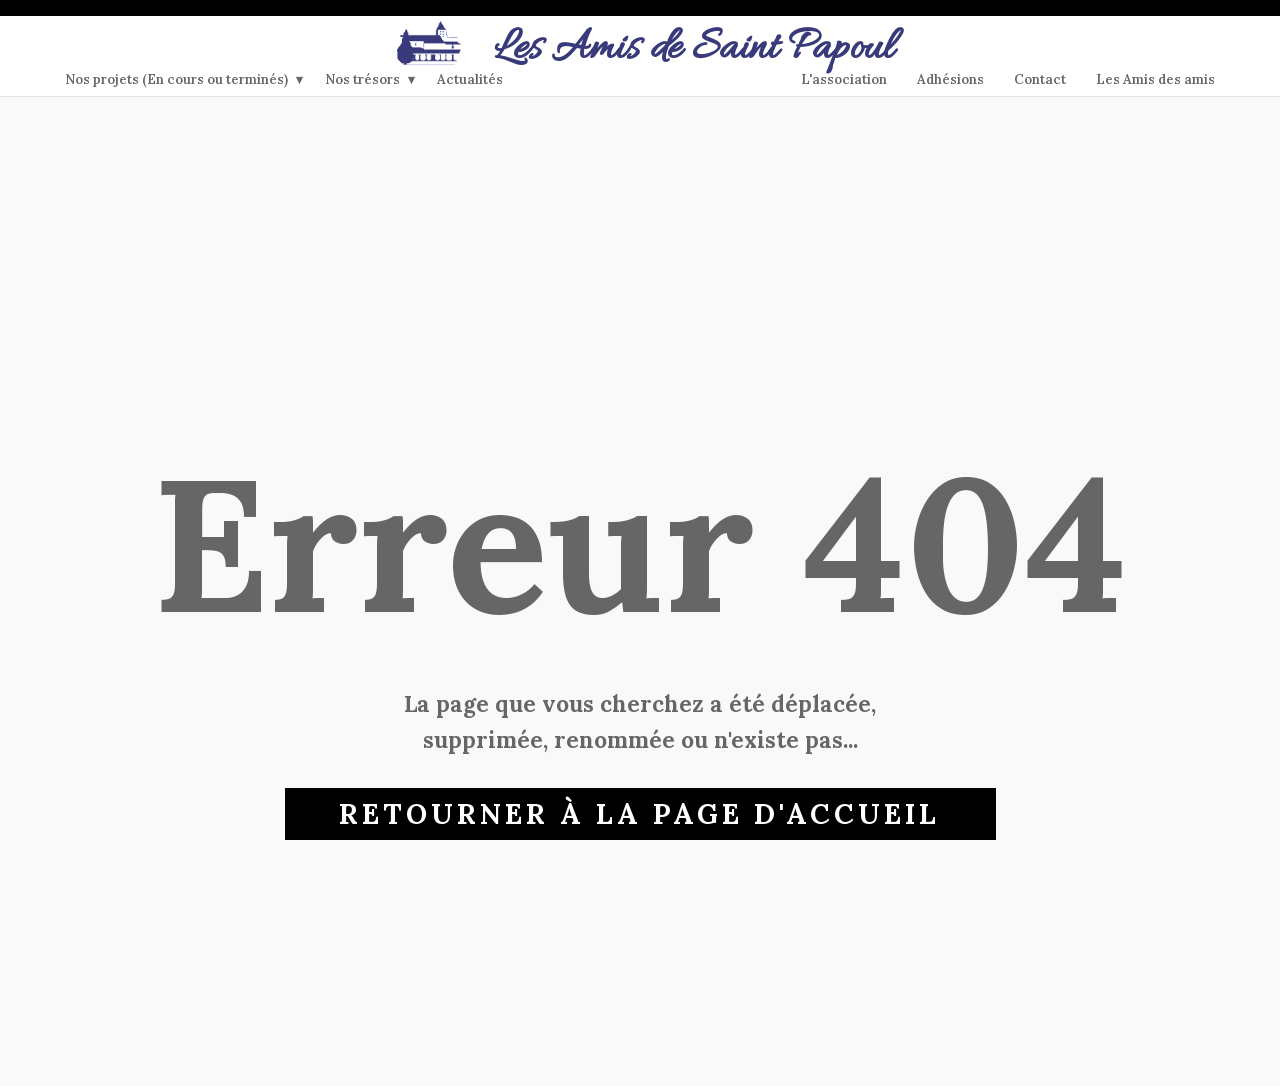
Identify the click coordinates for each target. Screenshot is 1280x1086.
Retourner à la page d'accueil (639, 814)
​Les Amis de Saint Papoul (640, 49)
